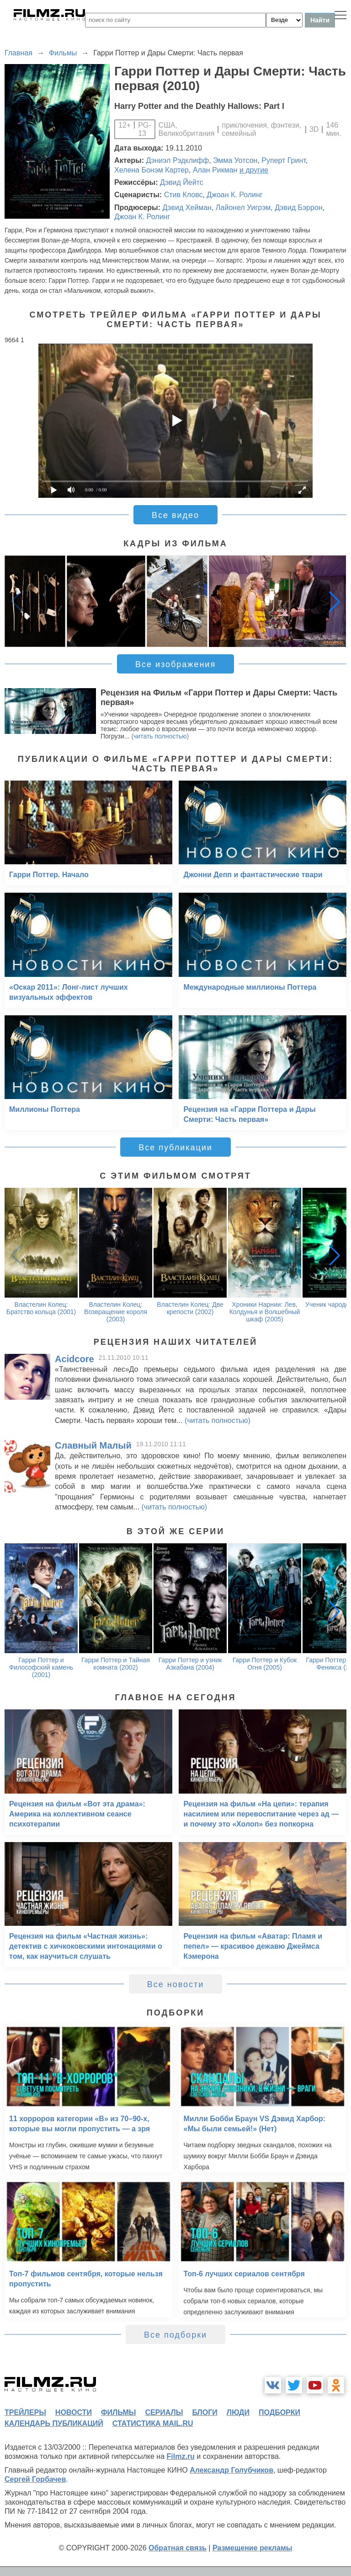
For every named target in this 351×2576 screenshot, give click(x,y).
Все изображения (175, 664)
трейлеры (25, 2412)
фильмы (118, 2412)
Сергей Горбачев (35, 2479)
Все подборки (175, 2334)
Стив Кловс (183, 195)
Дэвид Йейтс (181, 182)
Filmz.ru (181, 2456)
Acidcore (74, 1359)
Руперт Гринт (283, 160)
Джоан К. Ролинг (234, 195)
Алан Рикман (215, 170)
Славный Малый (93, 1445)
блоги (204, 2412)
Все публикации (175, 1147)
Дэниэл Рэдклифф (177, 160)
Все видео (175, 515)
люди (238, 2412)
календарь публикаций (54, 2423)
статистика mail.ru (152, 2423)
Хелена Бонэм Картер (151, 170)
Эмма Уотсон (235, 160)
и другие (253, 170)
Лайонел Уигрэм (243, 207)
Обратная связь (178, 2548)
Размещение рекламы (252, 2548)
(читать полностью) (160, 736)
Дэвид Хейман (186, 207)
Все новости (175, 1984)
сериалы (164, 2412)
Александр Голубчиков (231, 2470)
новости (73, 2412)
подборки (279, 2412)
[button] (334, 601)
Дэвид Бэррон (298, 207)
